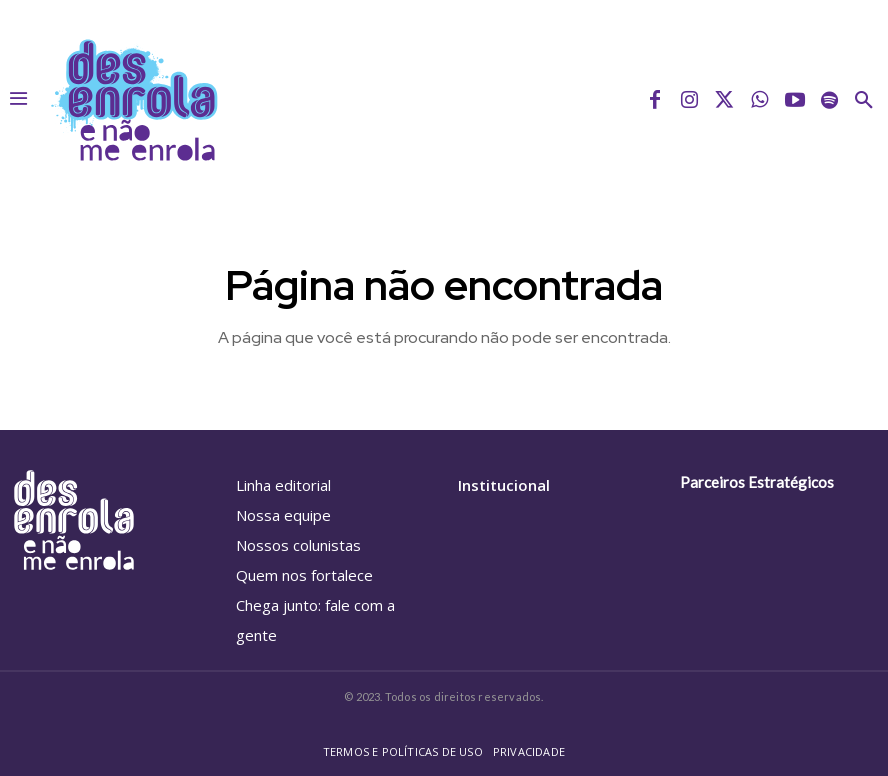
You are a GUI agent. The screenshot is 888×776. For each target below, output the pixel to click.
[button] (864, 100)
